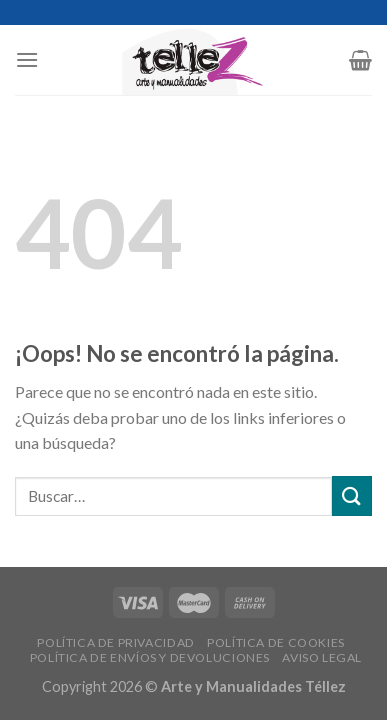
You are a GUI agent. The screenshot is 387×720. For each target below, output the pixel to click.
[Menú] (27, 59)
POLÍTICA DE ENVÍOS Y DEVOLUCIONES (150, 657)
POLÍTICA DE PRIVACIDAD (115, 642)
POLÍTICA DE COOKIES (276, 642)
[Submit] (352, 495)
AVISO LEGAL (322, 657)
